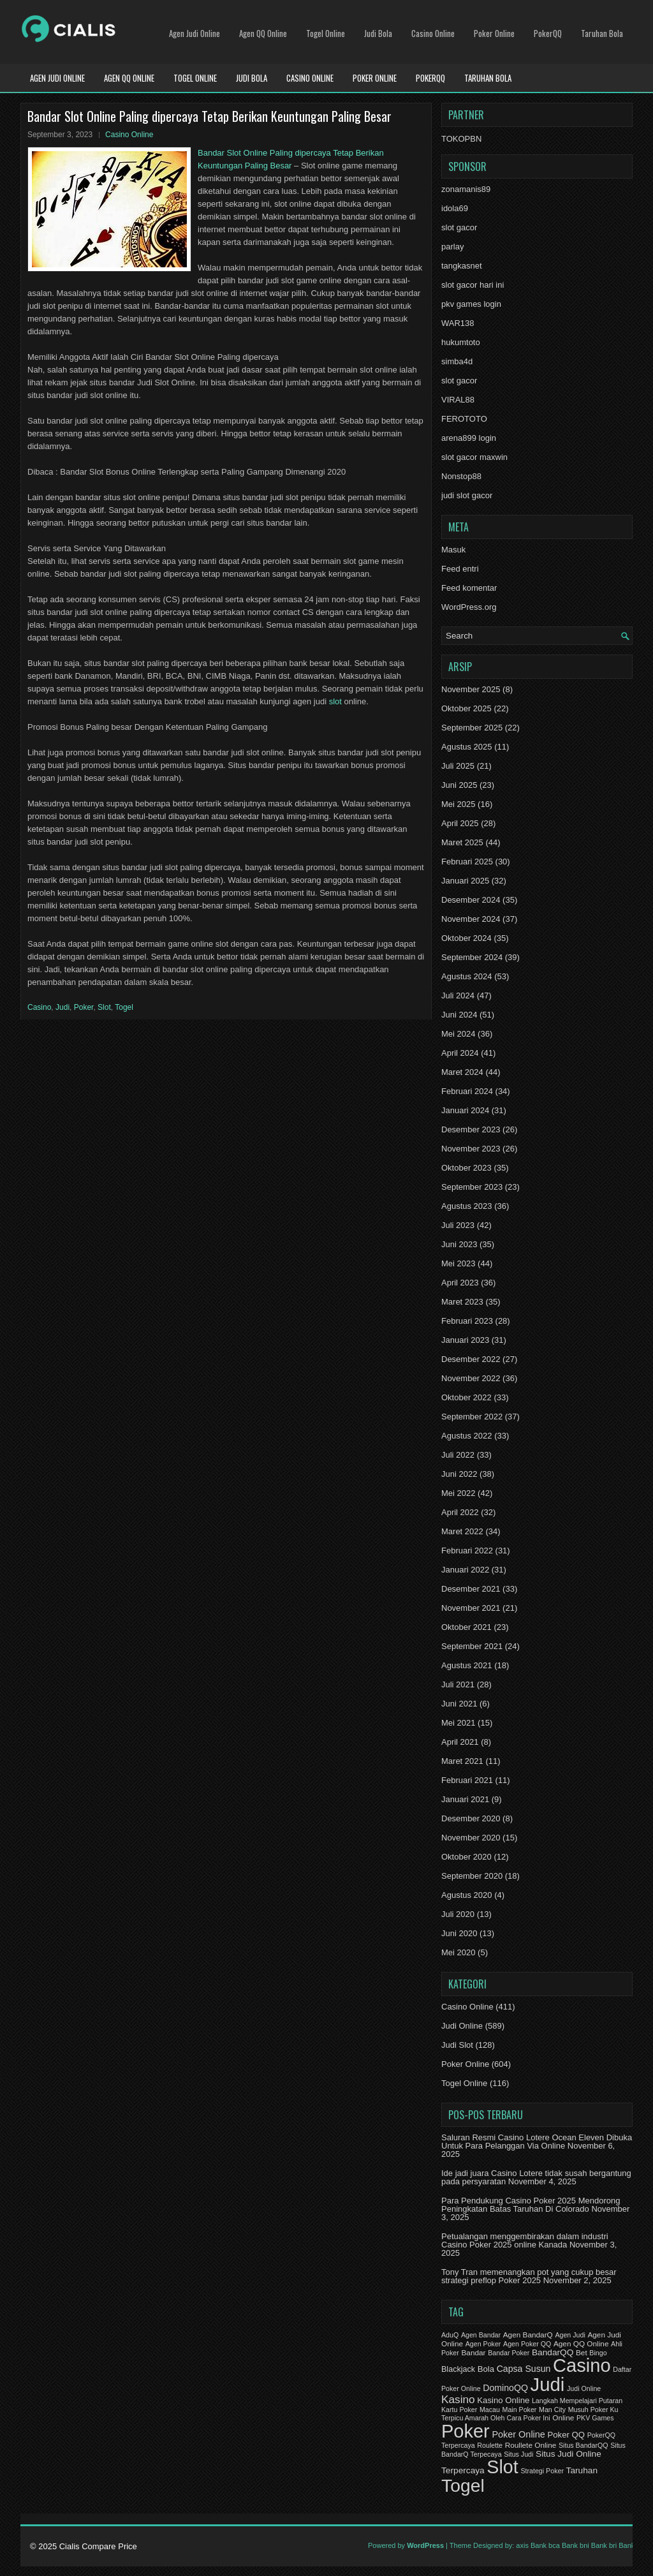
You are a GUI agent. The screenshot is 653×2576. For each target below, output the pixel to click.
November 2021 (471, 1608)
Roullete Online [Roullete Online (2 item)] (531, 2445)
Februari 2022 (467, 1550)
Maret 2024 (462, 1072)
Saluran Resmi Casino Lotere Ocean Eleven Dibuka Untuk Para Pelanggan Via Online (536, 2141)
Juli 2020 (457, 1914)
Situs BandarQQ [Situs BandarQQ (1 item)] (583, 2445)
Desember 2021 (471, 1589)
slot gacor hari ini (472, 285)
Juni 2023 (459, 1244)
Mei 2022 (458, 1493)
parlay (452, 246)
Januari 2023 (465, 1340)
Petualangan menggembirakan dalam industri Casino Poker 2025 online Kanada (524, 2240)
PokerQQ (548, 33)
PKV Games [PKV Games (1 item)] (595, 2418)
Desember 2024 (471, 900)
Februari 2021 (467, 1780)
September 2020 (472, 1876)
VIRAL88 (457, 399)
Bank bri (604, 2545)
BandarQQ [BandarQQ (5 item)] (552, 2352)
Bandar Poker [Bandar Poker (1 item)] (508, 2353)
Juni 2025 (459, 785)
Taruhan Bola (602, 33)
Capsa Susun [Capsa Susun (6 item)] (524, 2369)
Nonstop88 (461, 476)
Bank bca (545, 2545)
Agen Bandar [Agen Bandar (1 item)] (481, 2335)
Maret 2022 (462, 1531)
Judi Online (462, 2026)
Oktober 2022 (466, 1397)
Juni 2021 (459, 1703)
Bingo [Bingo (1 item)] (597, 2353)
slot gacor (459, 227)
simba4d (457, 361)
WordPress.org (468, 607)
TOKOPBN (461, 139)
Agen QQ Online (263, 33)
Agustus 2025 (466, 746)
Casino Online (433, 33)
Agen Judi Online (194, 33)
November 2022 (471, 1378)
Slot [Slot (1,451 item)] (502, 2467)
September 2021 (472, 1646)
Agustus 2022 (466, 1435)
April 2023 (460, 1282)
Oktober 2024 (466, 938)
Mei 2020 (458, 1952)
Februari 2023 (467, 1321)
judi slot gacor (466, 495)
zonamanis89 (465, 189)
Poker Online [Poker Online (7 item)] (518, 2434)
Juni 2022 (459, 1474)
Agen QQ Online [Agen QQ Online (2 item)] (581, 2343)
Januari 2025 (465, 880)
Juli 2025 (457, 766)
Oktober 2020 (466, 1857)
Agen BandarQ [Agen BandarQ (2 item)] (528, 2334)
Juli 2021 (457, 1684)
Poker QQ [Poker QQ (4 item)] (566, 2434)
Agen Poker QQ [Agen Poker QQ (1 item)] (527, 2344)
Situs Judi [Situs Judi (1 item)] (518, 2454)
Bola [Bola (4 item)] (486, 2369)
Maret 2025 (462, 842)
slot (335, 701)
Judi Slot (457, 2045)
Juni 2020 (459, 1933)
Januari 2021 (465, 1799)
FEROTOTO (464, 419)
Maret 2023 (462, 1302)
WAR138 (457, 323)
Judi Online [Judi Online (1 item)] (584, 2388)
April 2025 (460, 823)
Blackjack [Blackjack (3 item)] (458, 2369)
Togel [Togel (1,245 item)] (463, 2485)
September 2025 (472, 727)
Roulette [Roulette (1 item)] (490, 2445)
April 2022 (460, 1512)
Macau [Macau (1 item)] (490, 2409)
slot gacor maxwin (474, 457)
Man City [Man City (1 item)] (552, 2409)
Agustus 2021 (466, 1665)
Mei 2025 (458, 804)
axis (522, 2545)
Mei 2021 (458, 1723)
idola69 (454, 208)
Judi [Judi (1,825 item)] (548, 2384)
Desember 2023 (471, 1129)
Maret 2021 (462, 1761)
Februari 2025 (467, 861)
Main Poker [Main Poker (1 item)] (520, 2409)
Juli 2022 (457, 1455)
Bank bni (575, 2545)
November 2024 (471, 919)
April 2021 (460, 1742)
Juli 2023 (457, 1225)
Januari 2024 (465, 1110)
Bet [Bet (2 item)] (581, 2352)
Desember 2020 (471, 1818)
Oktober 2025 (466, 708)
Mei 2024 (458, 1034)
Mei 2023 (458, 1263)
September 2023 (472, 1187)
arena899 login (468, 438)
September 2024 (472, 957)
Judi (62, 1007)
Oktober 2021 (466, 1627)
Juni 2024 (459, 1014)
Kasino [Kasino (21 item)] (458, 2399)
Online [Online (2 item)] (563, 2417)
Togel (124, 1007)
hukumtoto (460, 342)
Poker (84, 1007)
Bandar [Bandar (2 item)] (473, 2352)
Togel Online (325, 33)
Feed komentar (469, 588)
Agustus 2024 (466, 976)
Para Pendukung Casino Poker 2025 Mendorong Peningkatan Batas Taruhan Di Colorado (530, 2205)
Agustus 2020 (466, 1895)
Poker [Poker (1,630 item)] (465, 2431)
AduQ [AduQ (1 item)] (450, 2335)
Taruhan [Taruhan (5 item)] (582, 2470)
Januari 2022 (465, 1569)
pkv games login (471, 304)
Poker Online (494, 33)
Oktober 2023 (466, 1168)
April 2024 (460, 1053)
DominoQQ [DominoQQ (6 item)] (505, 2388)
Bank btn (632, 2545)
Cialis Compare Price (98, 2546)
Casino (39, 1007)
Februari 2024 (467, 1091)
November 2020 (471, 1837)
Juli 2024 (457, 995)
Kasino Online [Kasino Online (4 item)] (503, 2400)
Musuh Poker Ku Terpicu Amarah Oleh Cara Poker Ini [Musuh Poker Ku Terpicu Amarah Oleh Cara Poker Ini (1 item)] (530, 2414)
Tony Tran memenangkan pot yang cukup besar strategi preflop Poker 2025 (529, 2276)
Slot (104, 1007)
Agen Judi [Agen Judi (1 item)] (570, 2335)
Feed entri (460, 569)
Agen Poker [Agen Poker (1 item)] (483, 2344)
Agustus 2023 (466, 1206)
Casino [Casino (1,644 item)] (582, 2365)
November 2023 (471, 1148)
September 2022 (472, 1416)
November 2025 (471, 689)
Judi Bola (378, 33)
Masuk (453, 549)
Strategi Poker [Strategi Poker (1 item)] (542, 2471)
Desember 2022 (471, 1359)
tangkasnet (461, 265)
